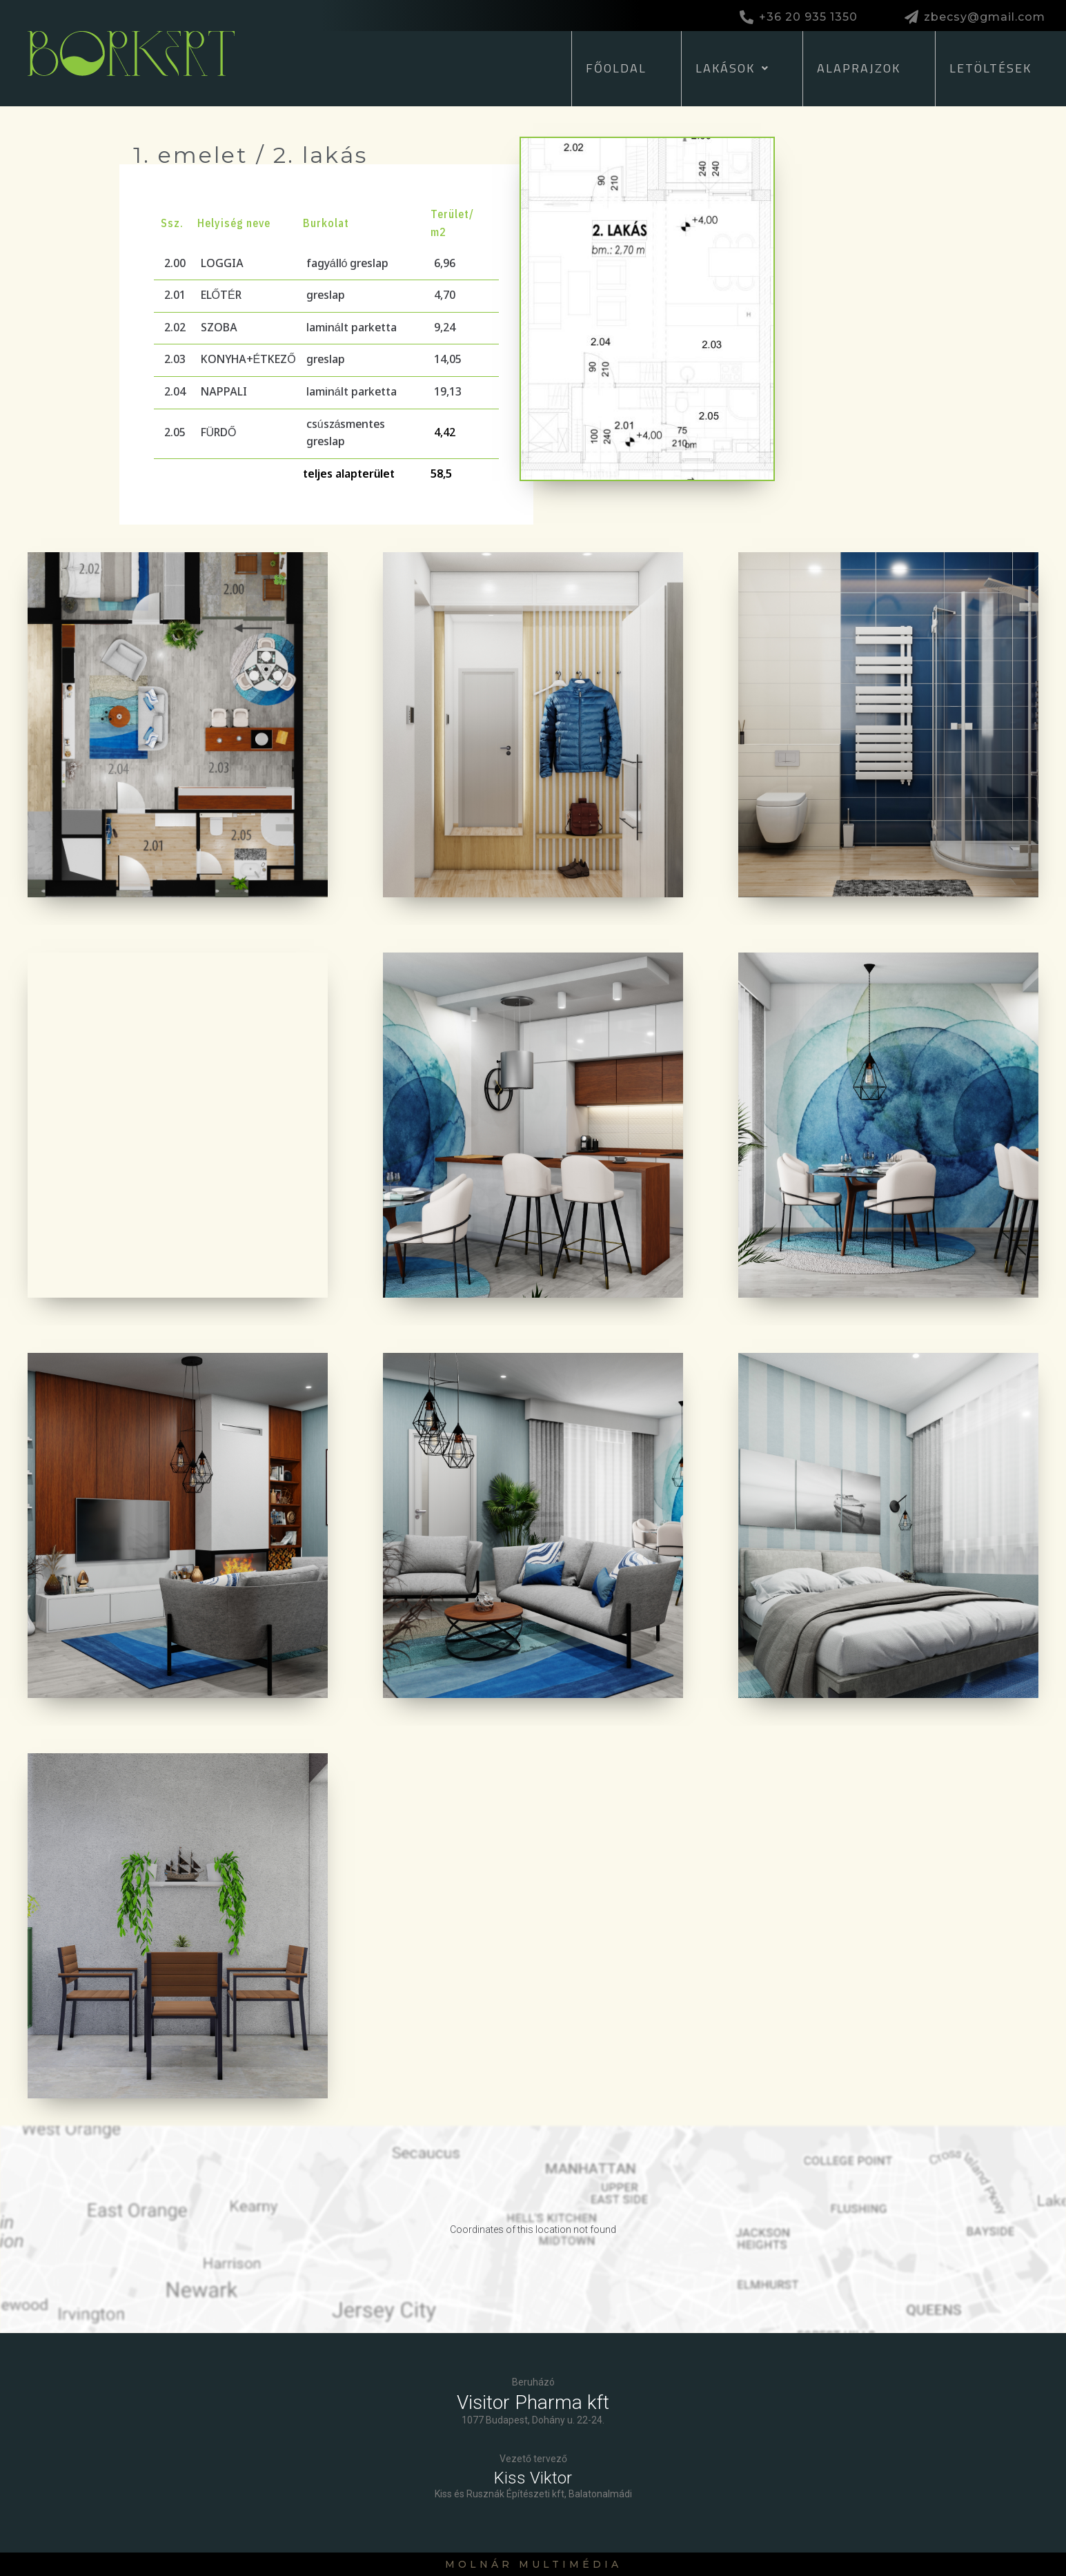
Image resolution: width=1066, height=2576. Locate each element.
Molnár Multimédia (533, 2564)
